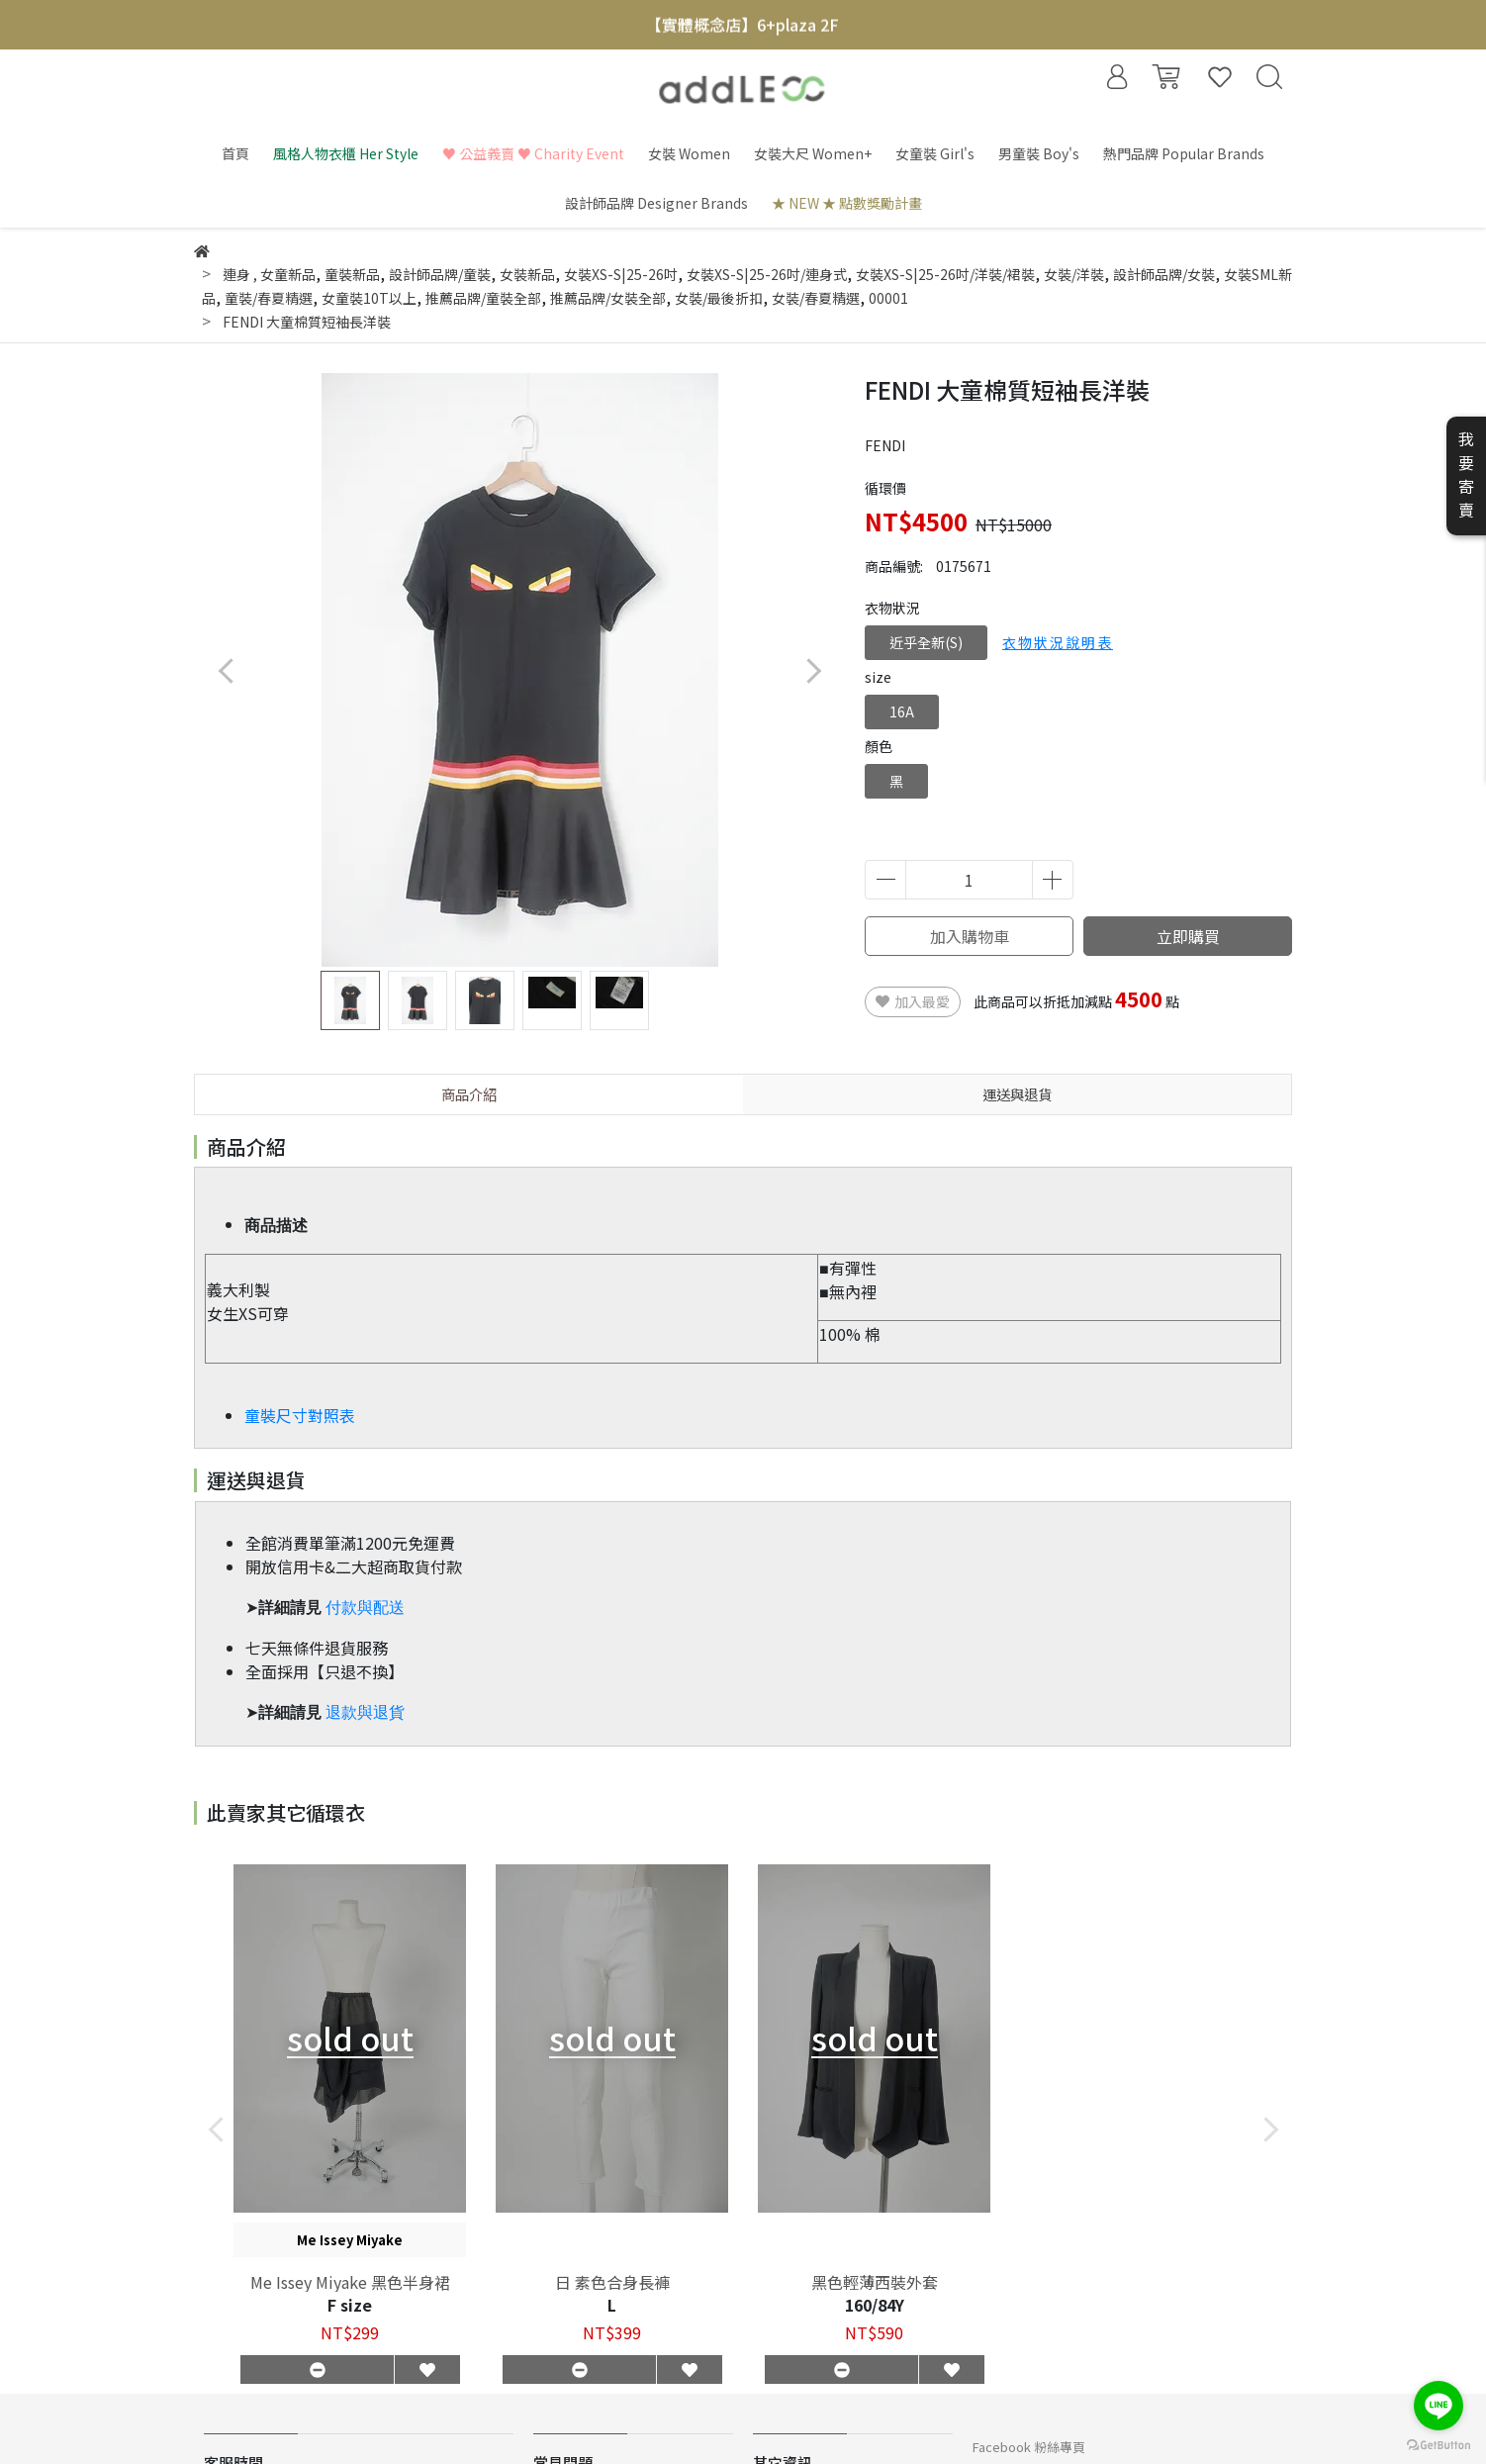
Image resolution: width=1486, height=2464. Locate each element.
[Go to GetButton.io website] (1438, 2443)
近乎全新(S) (926, 642)
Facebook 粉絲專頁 (1029, 2446)
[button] (812, 670)
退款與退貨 (365, 1712)
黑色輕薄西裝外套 (874, 2282)
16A (901, 711)
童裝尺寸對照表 (299, 1415)
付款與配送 (365, 1607)
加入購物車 (969, 936)
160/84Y (874, 2305)
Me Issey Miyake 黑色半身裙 (350, 2282)
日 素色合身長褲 (612, 2282)
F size (349, 2305)
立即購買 (1188, 936)
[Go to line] (1438, 2405)
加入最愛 (913, 1001)
